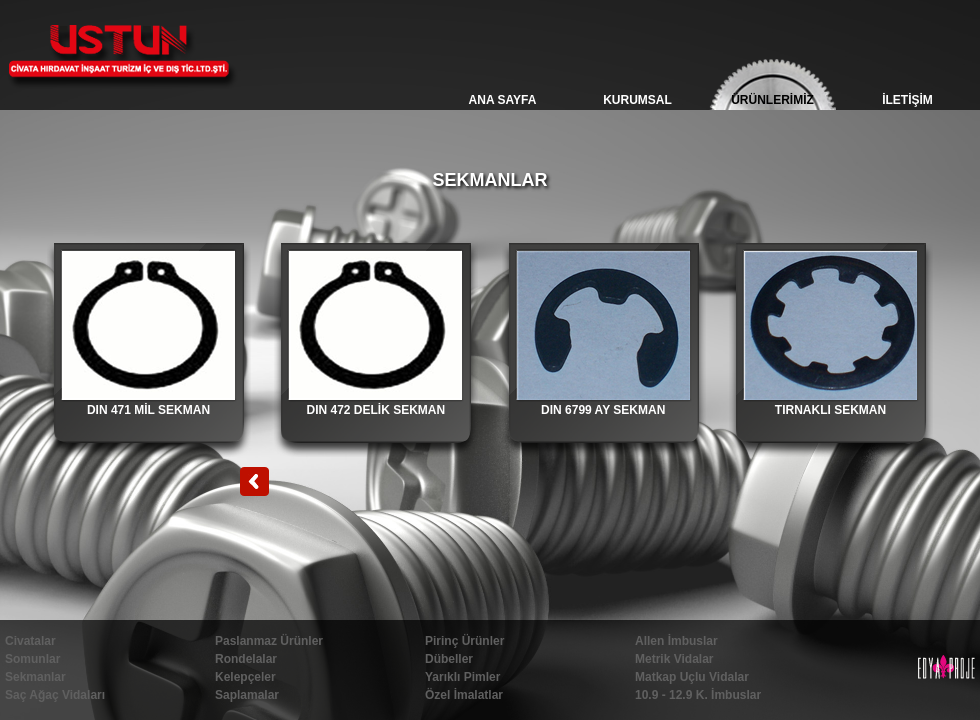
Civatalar (30, 641)
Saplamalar (247, 695)
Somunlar (32, 659)
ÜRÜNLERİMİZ (772, 100)
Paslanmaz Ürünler (269, 641)
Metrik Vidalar (674, 659)
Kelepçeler (245, 677)
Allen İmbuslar (676, 641)
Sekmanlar (35, 677)
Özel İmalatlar (464, 695)
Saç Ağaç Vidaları (55, 695)
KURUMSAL (637, 100)
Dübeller (449, 659)
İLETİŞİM (907, 100)
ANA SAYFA (503, 100)
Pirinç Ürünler (464, 641)
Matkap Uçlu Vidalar (692, 677)
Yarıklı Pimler (462, 677)
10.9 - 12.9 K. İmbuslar (698, 695)
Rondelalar (246, 659)
